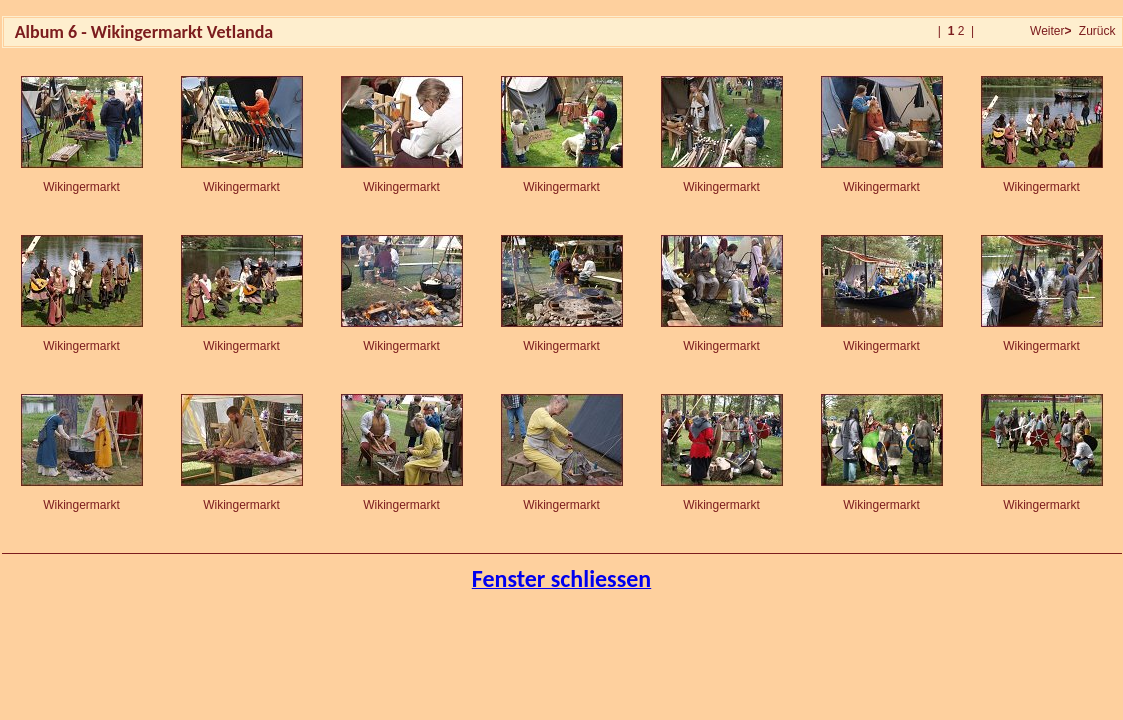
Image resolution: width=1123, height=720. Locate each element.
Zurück (1097, 31)
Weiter (1049, 31)
